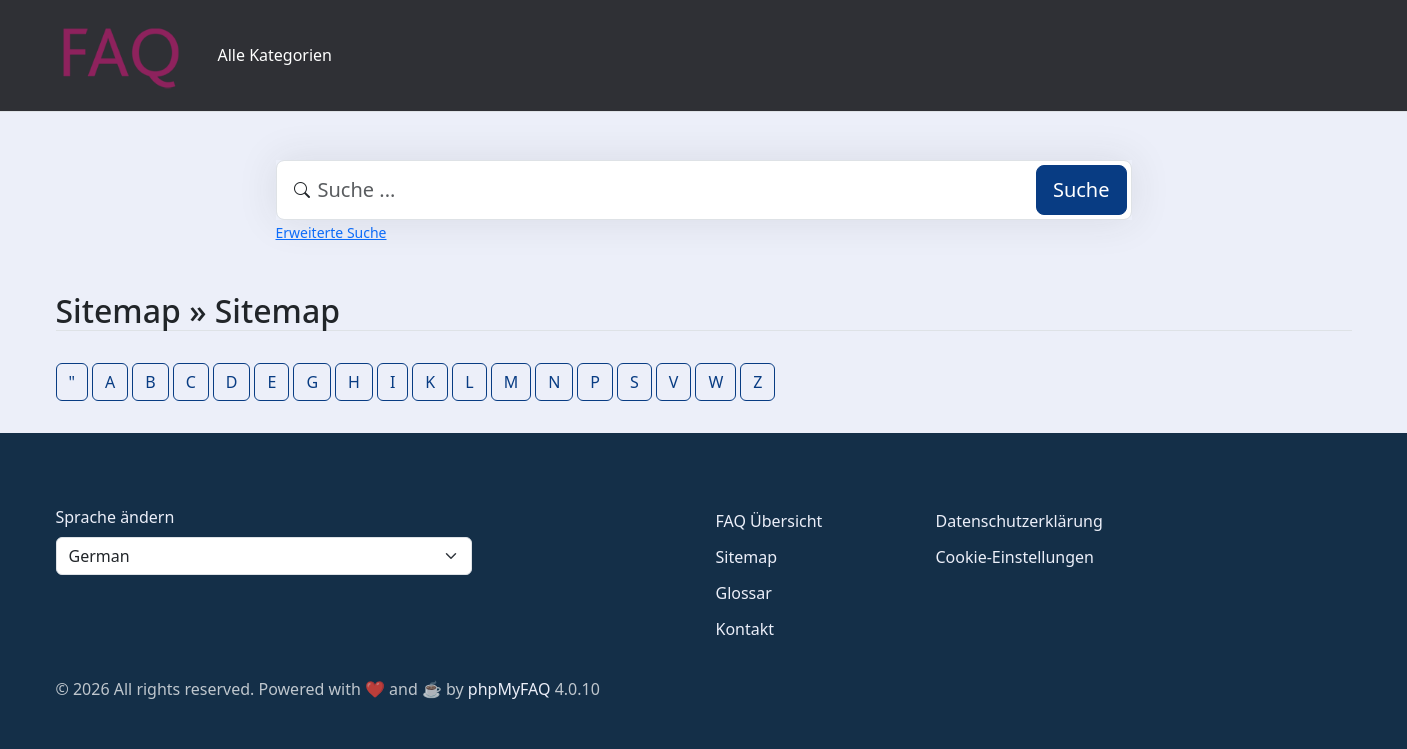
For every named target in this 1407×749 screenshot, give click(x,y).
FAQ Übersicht (769, 521)
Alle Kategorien (275, 55)
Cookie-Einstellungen (1015, 557)
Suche (1081, 189)
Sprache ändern (115, 517)
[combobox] (704, 190)
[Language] (264, 556)
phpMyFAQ (509, 689)
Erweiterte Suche (331, 232)
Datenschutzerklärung (1019, 521)
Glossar (744, 593)
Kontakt (745, 629)
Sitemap (747, 557)
